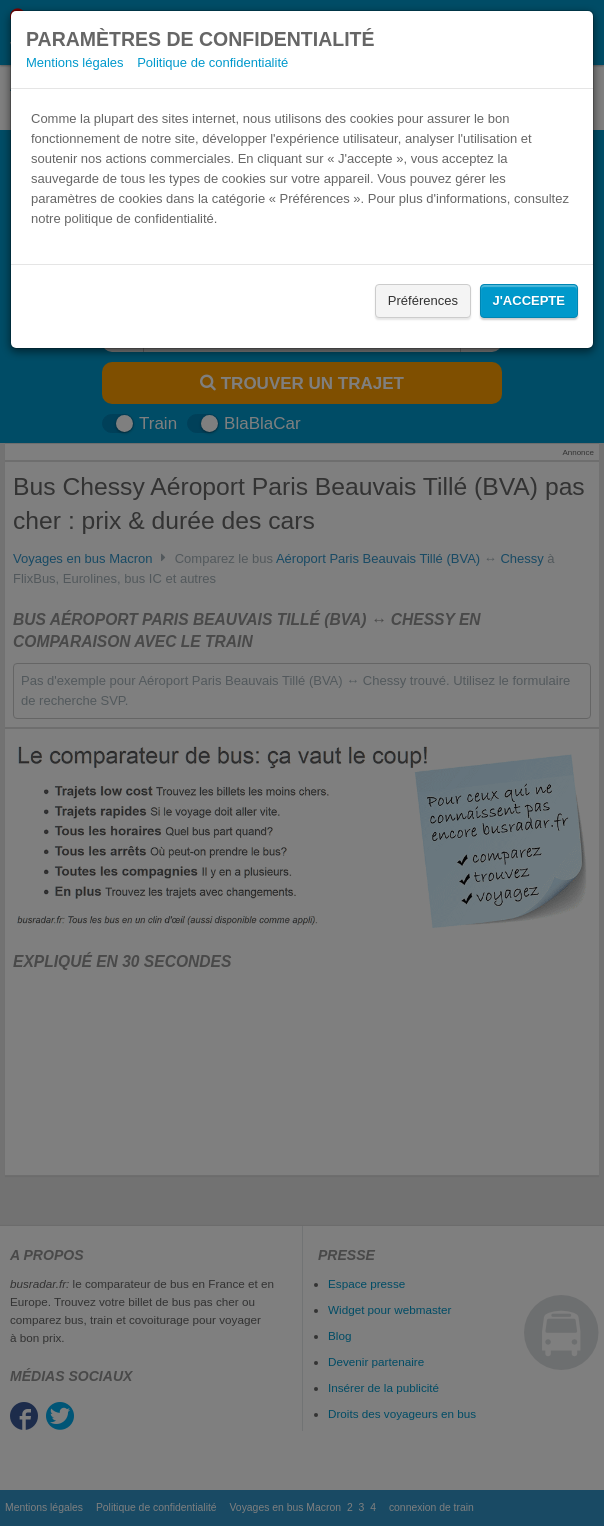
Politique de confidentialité (212, 62)
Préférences (423, 300)
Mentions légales (75, 62)
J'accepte (529, 300)
